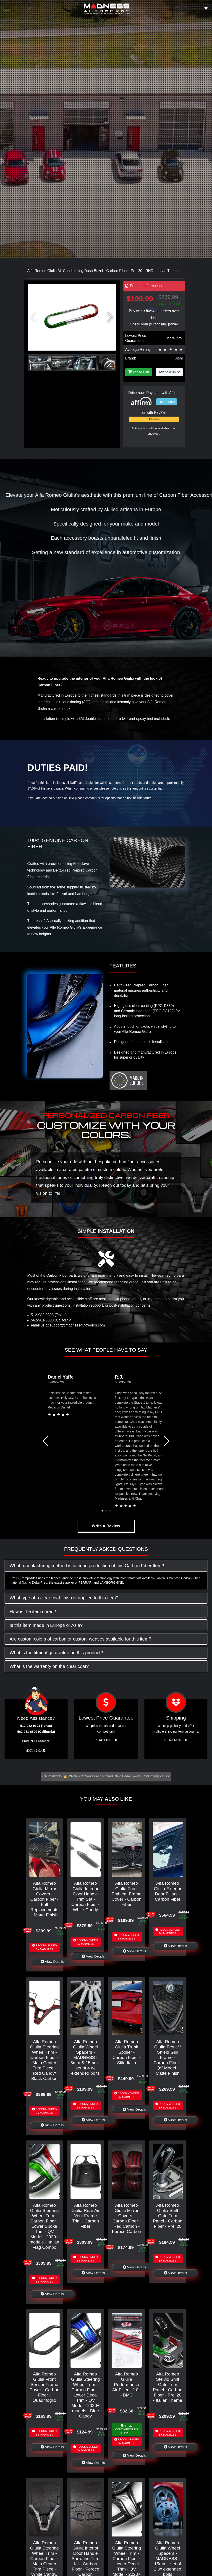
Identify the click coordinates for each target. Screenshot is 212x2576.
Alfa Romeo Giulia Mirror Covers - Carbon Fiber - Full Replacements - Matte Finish (44, 1899)
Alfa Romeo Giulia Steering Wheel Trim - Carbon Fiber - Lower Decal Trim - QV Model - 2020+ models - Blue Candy (85, 2395)
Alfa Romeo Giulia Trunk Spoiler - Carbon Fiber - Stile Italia (127, 2052)
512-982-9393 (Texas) (49, 1315)
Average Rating (137, 349)
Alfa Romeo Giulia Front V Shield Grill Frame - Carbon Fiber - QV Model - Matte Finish (168, 2057)
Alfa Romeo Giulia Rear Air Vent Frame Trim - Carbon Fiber (85, 2216)
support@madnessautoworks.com (77, 1325)
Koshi (178, 358)
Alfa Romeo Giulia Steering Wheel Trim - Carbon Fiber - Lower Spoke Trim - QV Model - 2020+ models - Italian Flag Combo (44, 2226)
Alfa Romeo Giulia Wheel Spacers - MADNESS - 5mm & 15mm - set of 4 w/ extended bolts (85, 2057)
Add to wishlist (169, 372)
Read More (106, 1740)
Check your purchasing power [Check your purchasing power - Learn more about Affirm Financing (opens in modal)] (154, 324)
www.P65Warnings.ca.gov (151, 1776)
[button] (110, 317)
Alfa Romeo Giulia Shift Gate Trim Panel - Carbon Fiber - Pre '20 (167, 2216)
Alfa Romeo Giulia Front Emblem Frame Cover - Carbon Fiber (126, 1894)
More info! (174, 338)
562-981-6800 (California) (52, 1320)
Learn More (166, 402)
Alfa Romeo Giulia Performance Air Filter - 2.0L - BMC (126, 2384)
